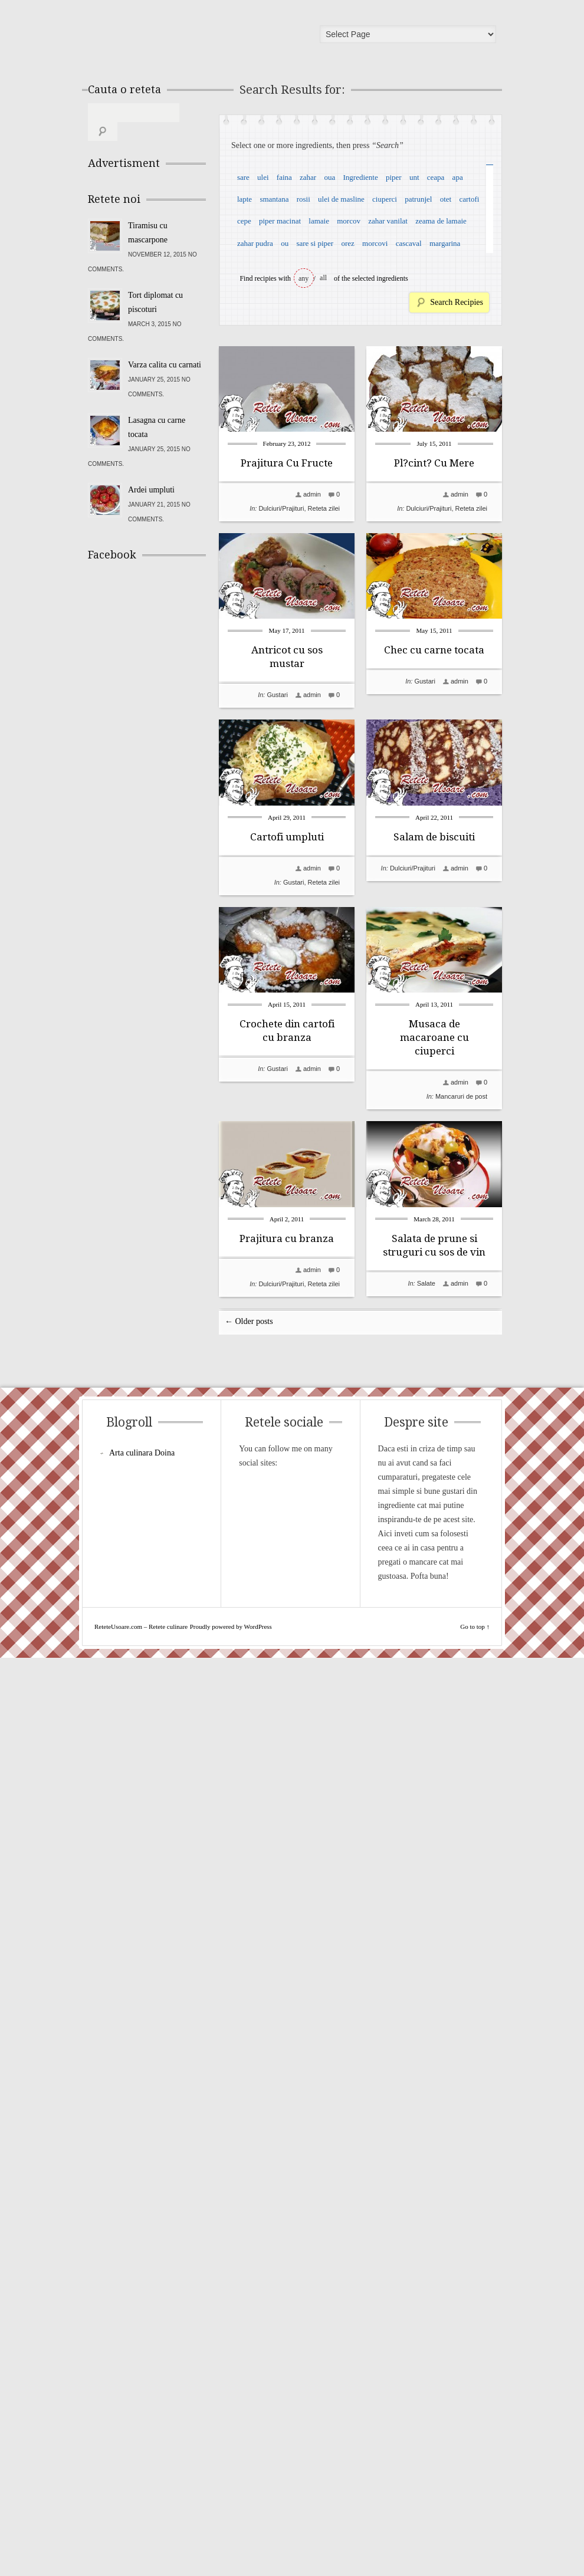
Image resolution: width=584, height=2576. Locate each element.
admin (312, 494)
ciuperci (384, 199)
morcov (348, 220)
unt (414, 177)
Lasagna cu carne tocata (156, 408)
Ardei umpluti (151, 470)
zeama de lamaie (441, 220)
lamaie (319, 220)
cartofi (469, 199)
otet (446, 199)
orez (347, 243)
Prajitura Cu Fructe (287, 463)
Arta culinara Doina (142, 2371)
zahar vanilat (388, 220)
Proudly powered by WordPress (231, 2544)
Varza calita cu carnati (164, 345)
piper (394, 177)
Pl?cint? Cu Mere (287, 650)
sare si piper (314, 243)
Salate (279, 2190)
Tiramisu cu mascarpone (148, 213)
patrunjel (418, 199)
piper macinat (280, 220)
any (303, 278)
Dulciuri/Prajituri (281, 508)
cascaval (409, 243)
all (323, 278)
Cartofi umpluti (287, 1197)
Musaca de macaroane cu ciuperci (286, 1757)
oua (329, 177)
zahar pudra (255, 243)
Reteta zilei (324, 508)
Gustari (277, 882)
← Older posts (249, 2239)
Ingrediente (360, 177)
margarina (444, 243)
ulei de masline (341, 199)
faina (284, 177)
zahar (308, 177)
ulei (263, 177)
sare (243, 177)
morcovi (375, 243)
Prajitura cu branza (286, 1958)
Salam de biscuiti (286, 1384)
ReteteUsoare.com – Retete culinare (173, 37)
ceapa (436, 177)
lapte (244, 199)
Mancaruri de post (314, 1816)
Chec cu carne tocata (287, 1024)
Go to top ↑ (475, 2544)
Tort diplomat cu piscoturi (155, 283)
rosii (303, 199)
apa (457, 177)
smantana (274, 199)
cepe (244, 220)
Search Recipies (456, 302)
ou (284, 243)
